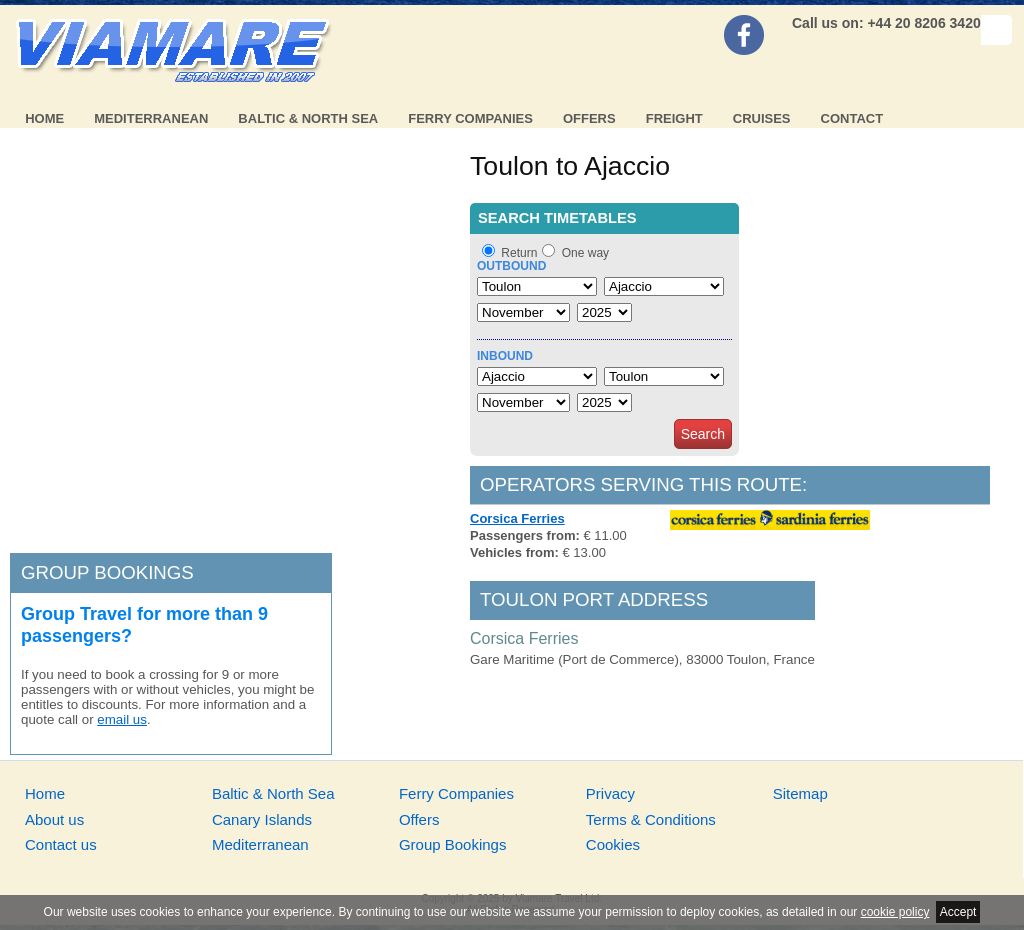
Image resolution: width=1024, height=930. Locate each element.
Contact (852, 118)
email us (122, 719)
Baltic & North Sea (308, 118)
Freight (674, 118)
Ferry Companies (470, 118)
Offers (589, 118)
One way (585, 253)
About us (54, 819)
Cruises (762, 118)
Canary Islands (262, 819)
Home (44, 118)
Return (519, 253)
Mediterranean (151, 118)
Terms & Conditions (651, 819)
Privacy (610, 793)
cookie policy (895, 912)
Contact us (61, 844)
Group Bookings (453, 844)
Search (703, 434)
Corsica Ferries (517, 518)
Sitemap (800, 793)
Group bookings (107, 572)
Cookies (613, 844)
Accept (958, 912)
